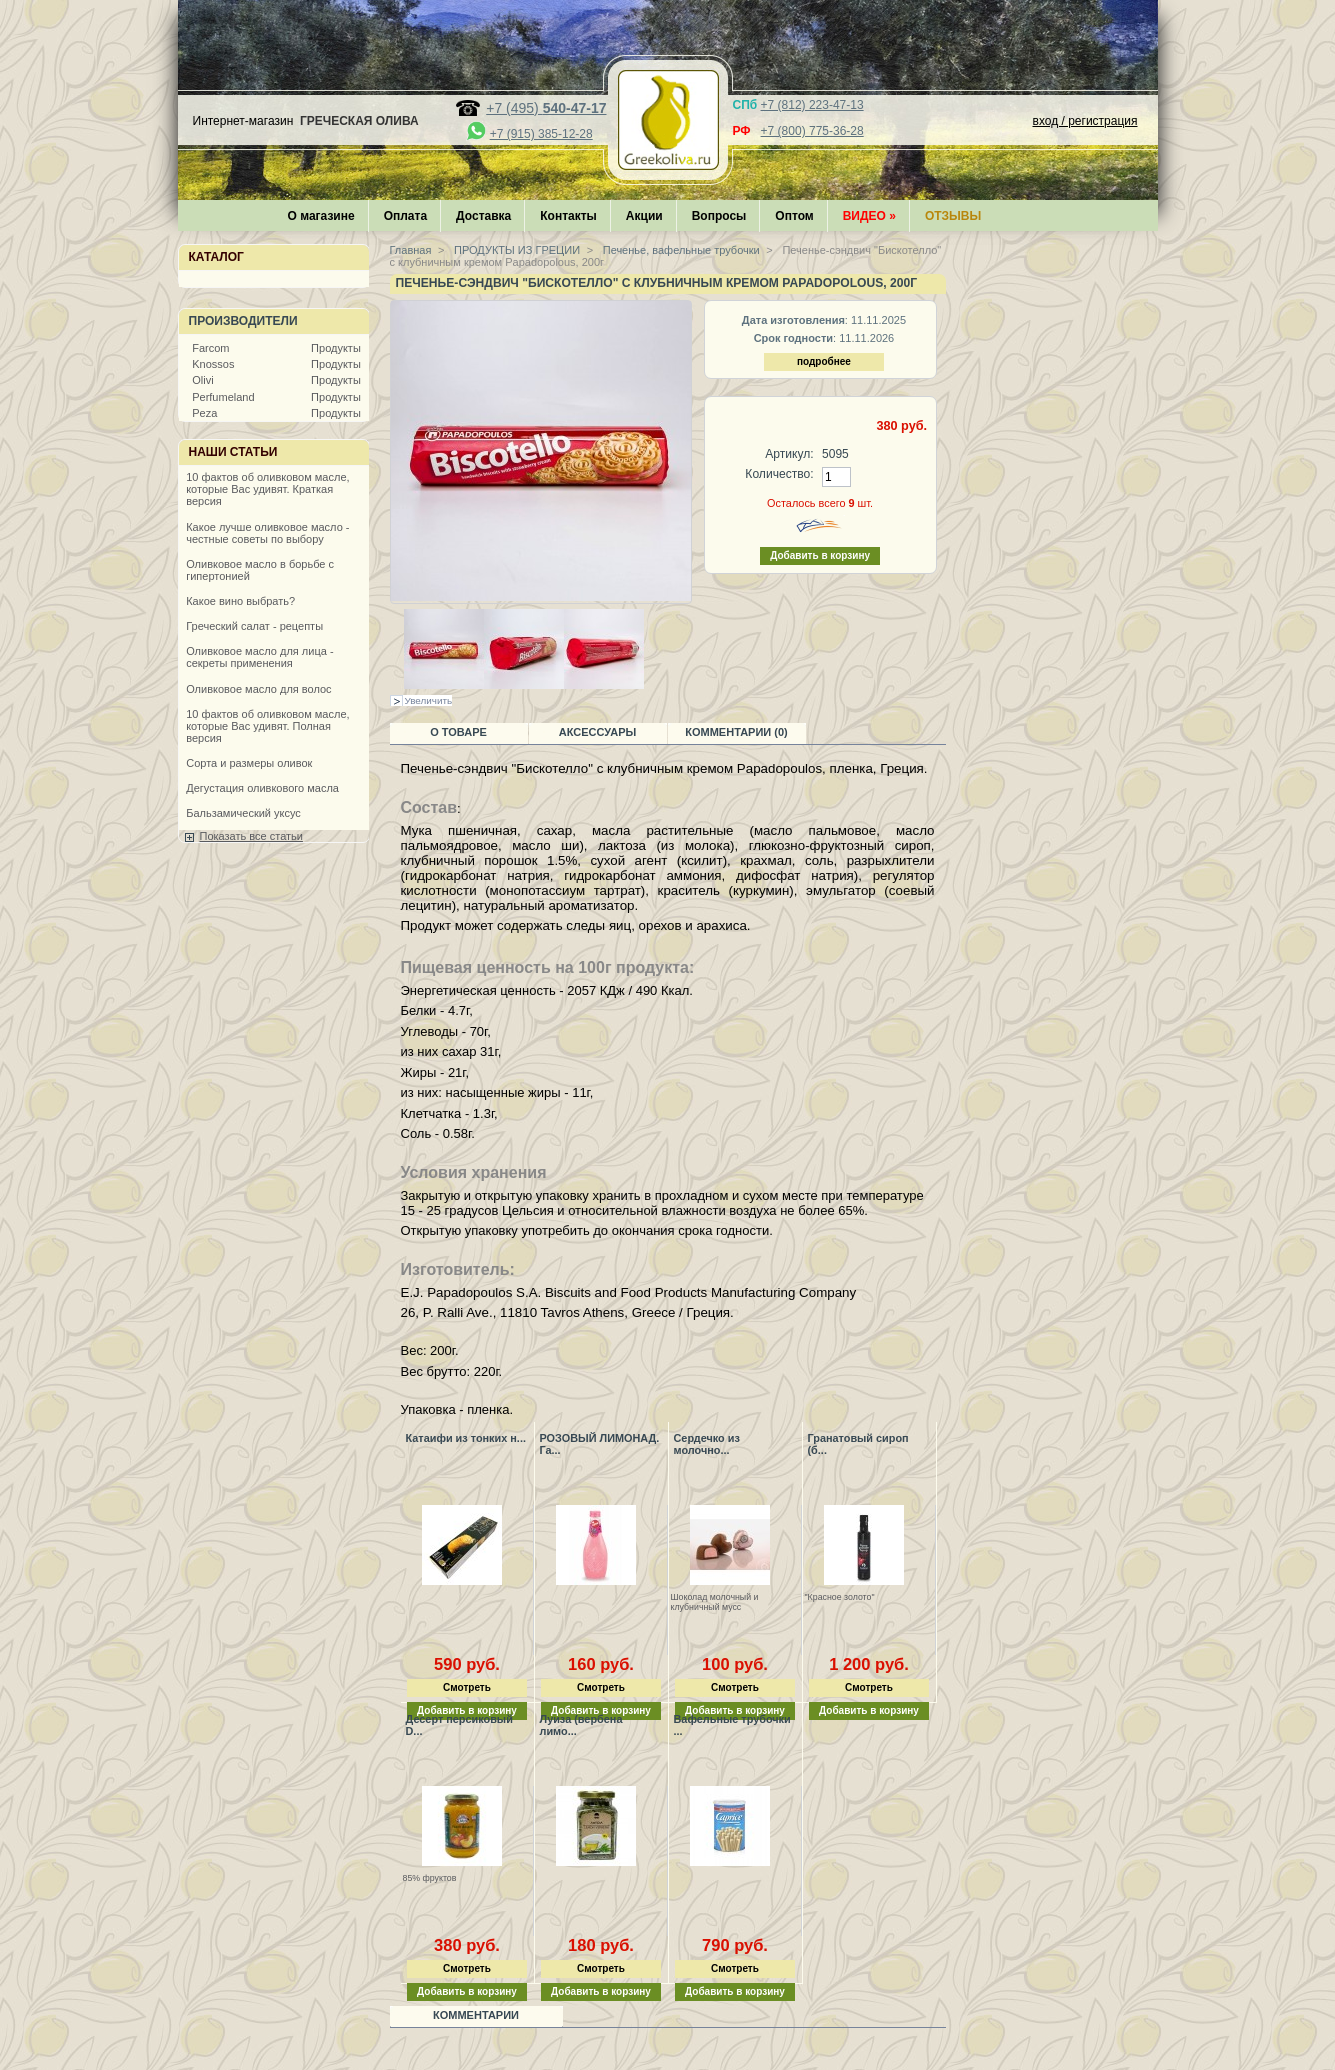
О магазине (321, 216)
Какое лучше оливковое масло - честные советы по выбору (267, 533)
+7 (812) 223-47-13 (812, 105)
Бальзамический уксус (243, 813)
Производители (243, 321)
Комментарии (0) (736, 732)
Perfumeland (223, 397)
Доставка (483, 216)
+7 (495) (546, 108)
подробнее (824, 361)
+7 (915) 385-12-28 (541, 134)
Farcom (210, 348)
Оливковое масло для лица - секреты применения (259, 657)
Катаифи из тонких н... (466, 1438)
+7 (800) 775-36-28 (812, 131)
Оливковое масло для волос (258, 689)
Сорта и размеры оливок (249, 763)
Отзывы (953, 216)
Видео (869, 216)
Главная (411, 250)
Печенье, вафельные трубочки (680, 250)
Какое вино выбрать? (240, 601)
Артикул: (789, 454)
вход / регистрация (1085, 121)
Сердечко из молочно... (707, 1444)
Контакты (568, 216)
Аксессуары (598, 732)
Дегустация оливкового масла (262, 788)
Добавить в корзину (869, 1710)
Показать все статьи (251, 836)
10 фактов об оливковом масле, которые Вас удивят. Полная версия (267, 726)
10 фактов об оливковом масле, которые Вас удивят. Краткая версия (267, 489)
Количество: (779, 474)
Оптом (794, 216)
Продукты (336, 348)
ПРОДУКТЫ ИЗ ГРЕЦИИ (515, 250)
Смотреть (467, 1687)
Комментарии (476, 2015)
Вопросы (719, 216)
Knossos (213, 364)
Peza (204, 413)
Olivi (202, 380)
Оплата (405, 216)
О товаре (458, 732)
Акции (644, 216)
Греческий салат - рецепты (254, 626)
